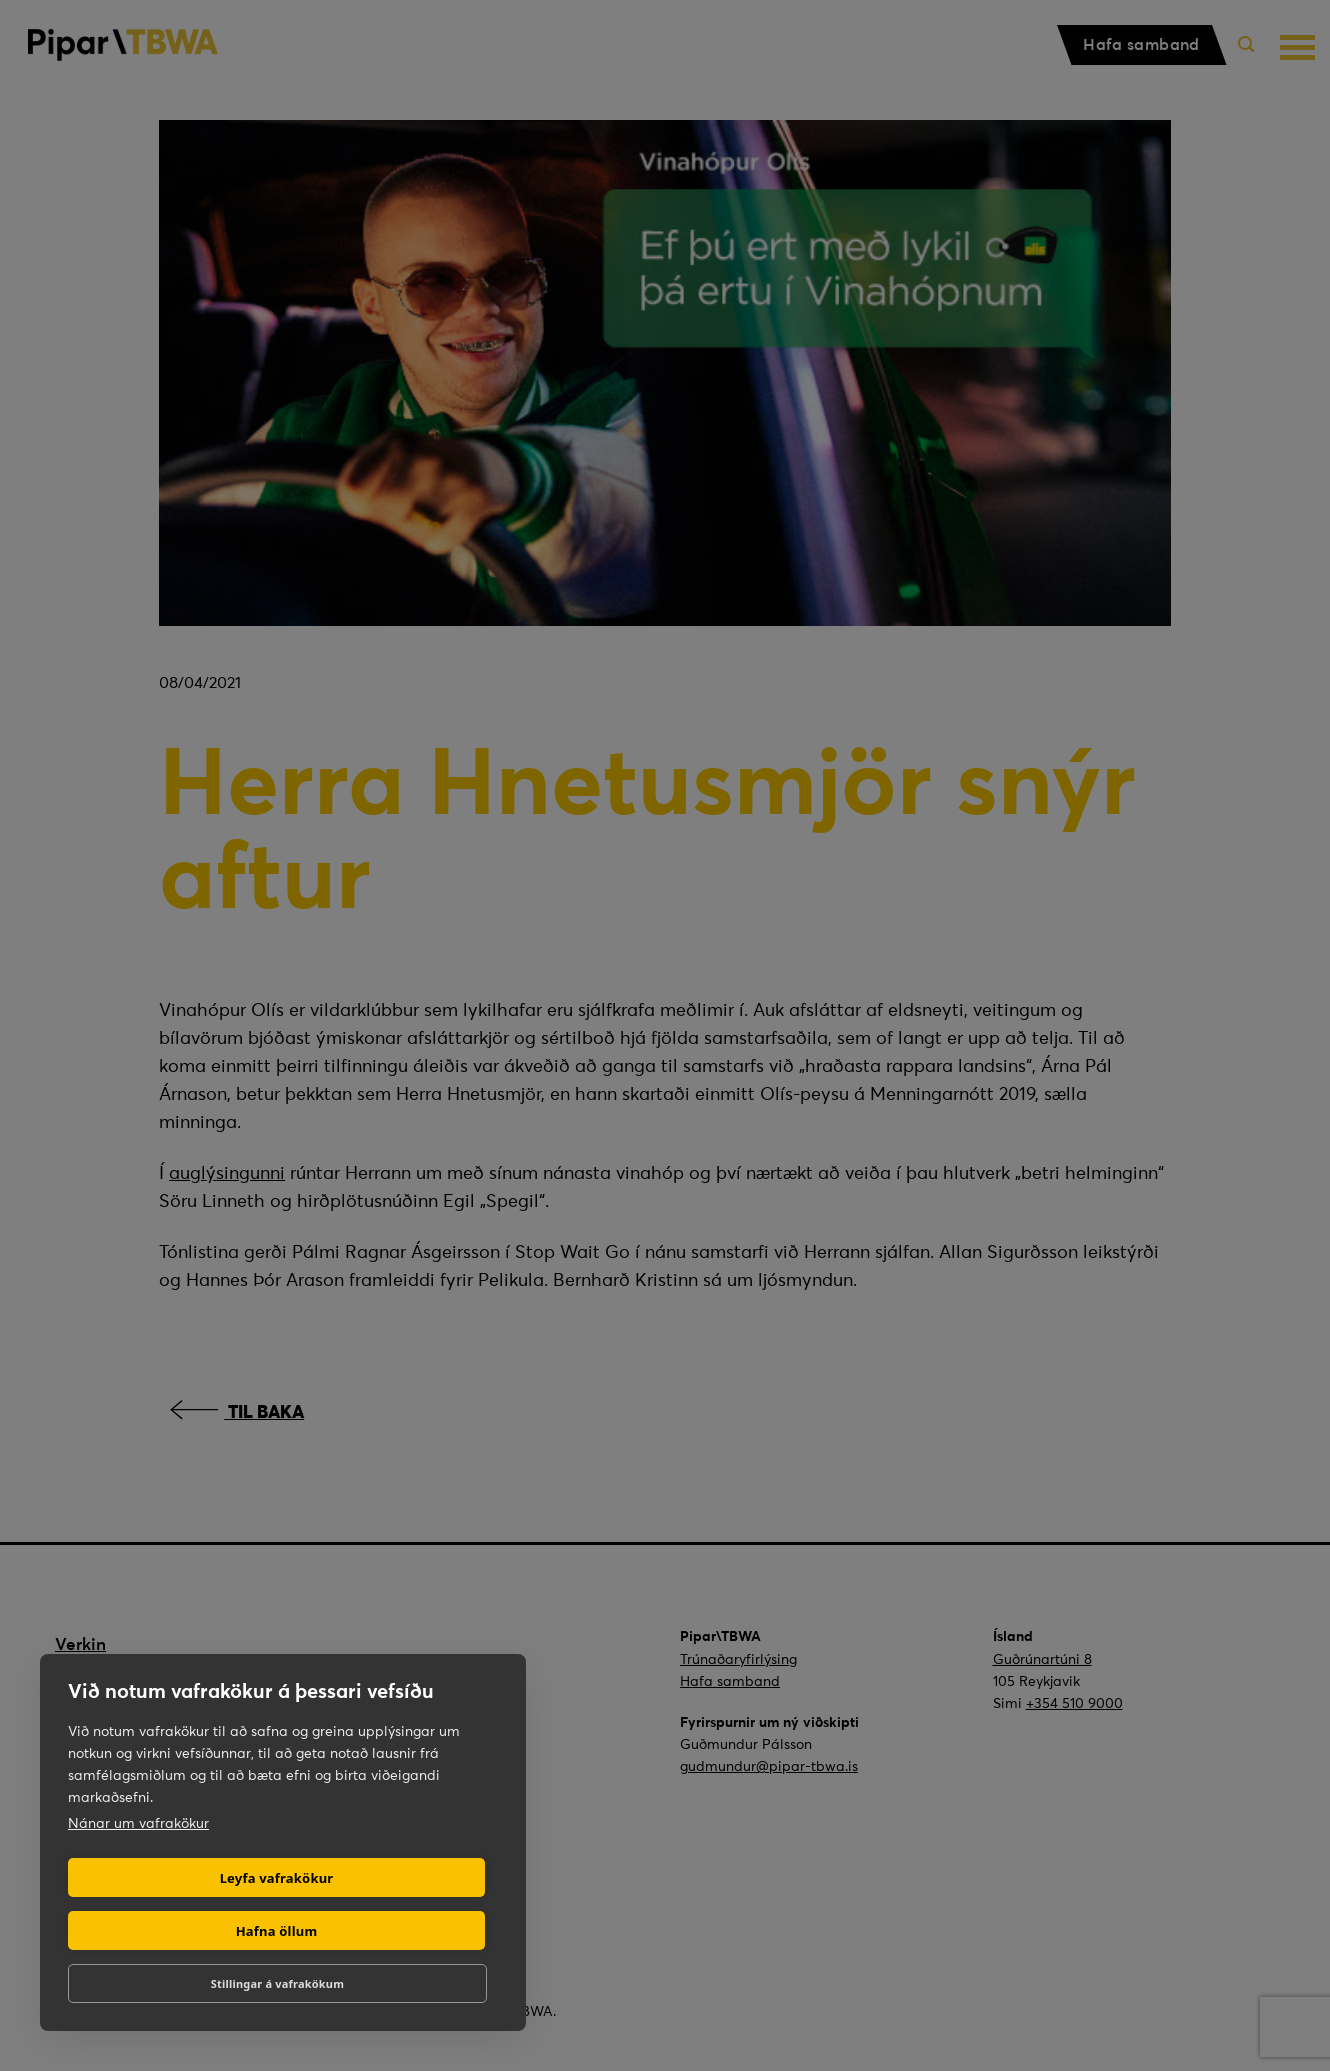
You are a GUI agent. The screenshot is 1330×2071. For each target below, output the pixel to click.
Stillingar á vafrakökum (277, 1983)
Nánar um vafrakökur (138, 1823)
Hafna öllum (277, 1931)
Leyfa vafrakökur (277, 1878)
